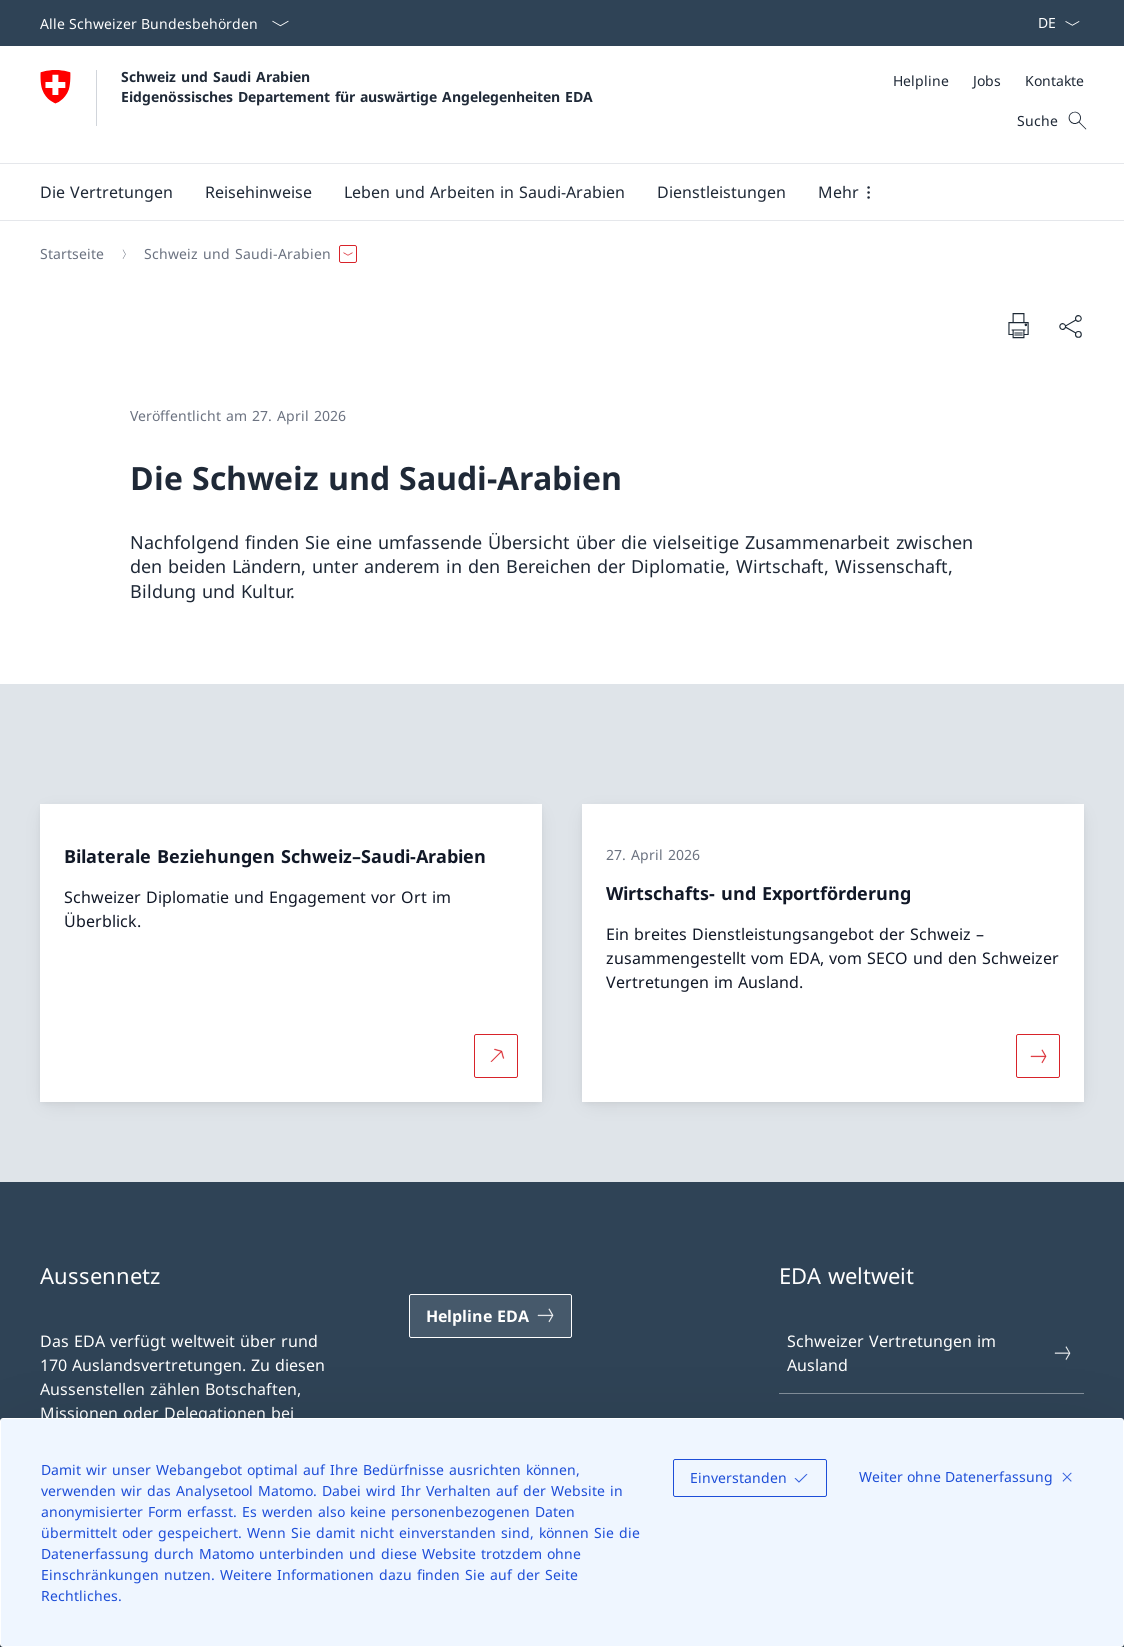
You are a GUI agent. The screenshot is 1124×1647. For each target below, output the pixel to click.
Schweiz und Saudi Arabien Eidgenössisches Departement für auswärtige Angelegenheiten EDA (357, 86)
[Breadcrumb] (554, 254)
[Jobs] (987, 80)
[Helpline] (921, 80)
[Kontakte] (1054, 80)
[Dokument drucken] (1018, 325)
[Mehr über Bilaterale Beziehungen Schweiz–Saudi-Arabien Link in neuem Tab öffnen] (496, 1056)
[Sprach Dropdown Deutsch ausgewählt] (1052, 23)
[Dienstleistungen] (721, 192)
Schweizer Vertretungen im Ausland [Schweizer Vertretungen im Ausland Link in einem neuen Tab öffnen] (930, 1353)
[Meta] (988, 80)
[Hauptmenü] (546, 192)
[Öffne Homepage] (316, 104)
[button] (106, 192)
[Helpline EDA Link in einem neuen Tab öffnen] (490, 1316)
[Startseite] (72, 254)
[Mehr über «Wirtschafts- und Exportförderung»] (1038, 1056)
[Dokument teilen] (1070, 326)
